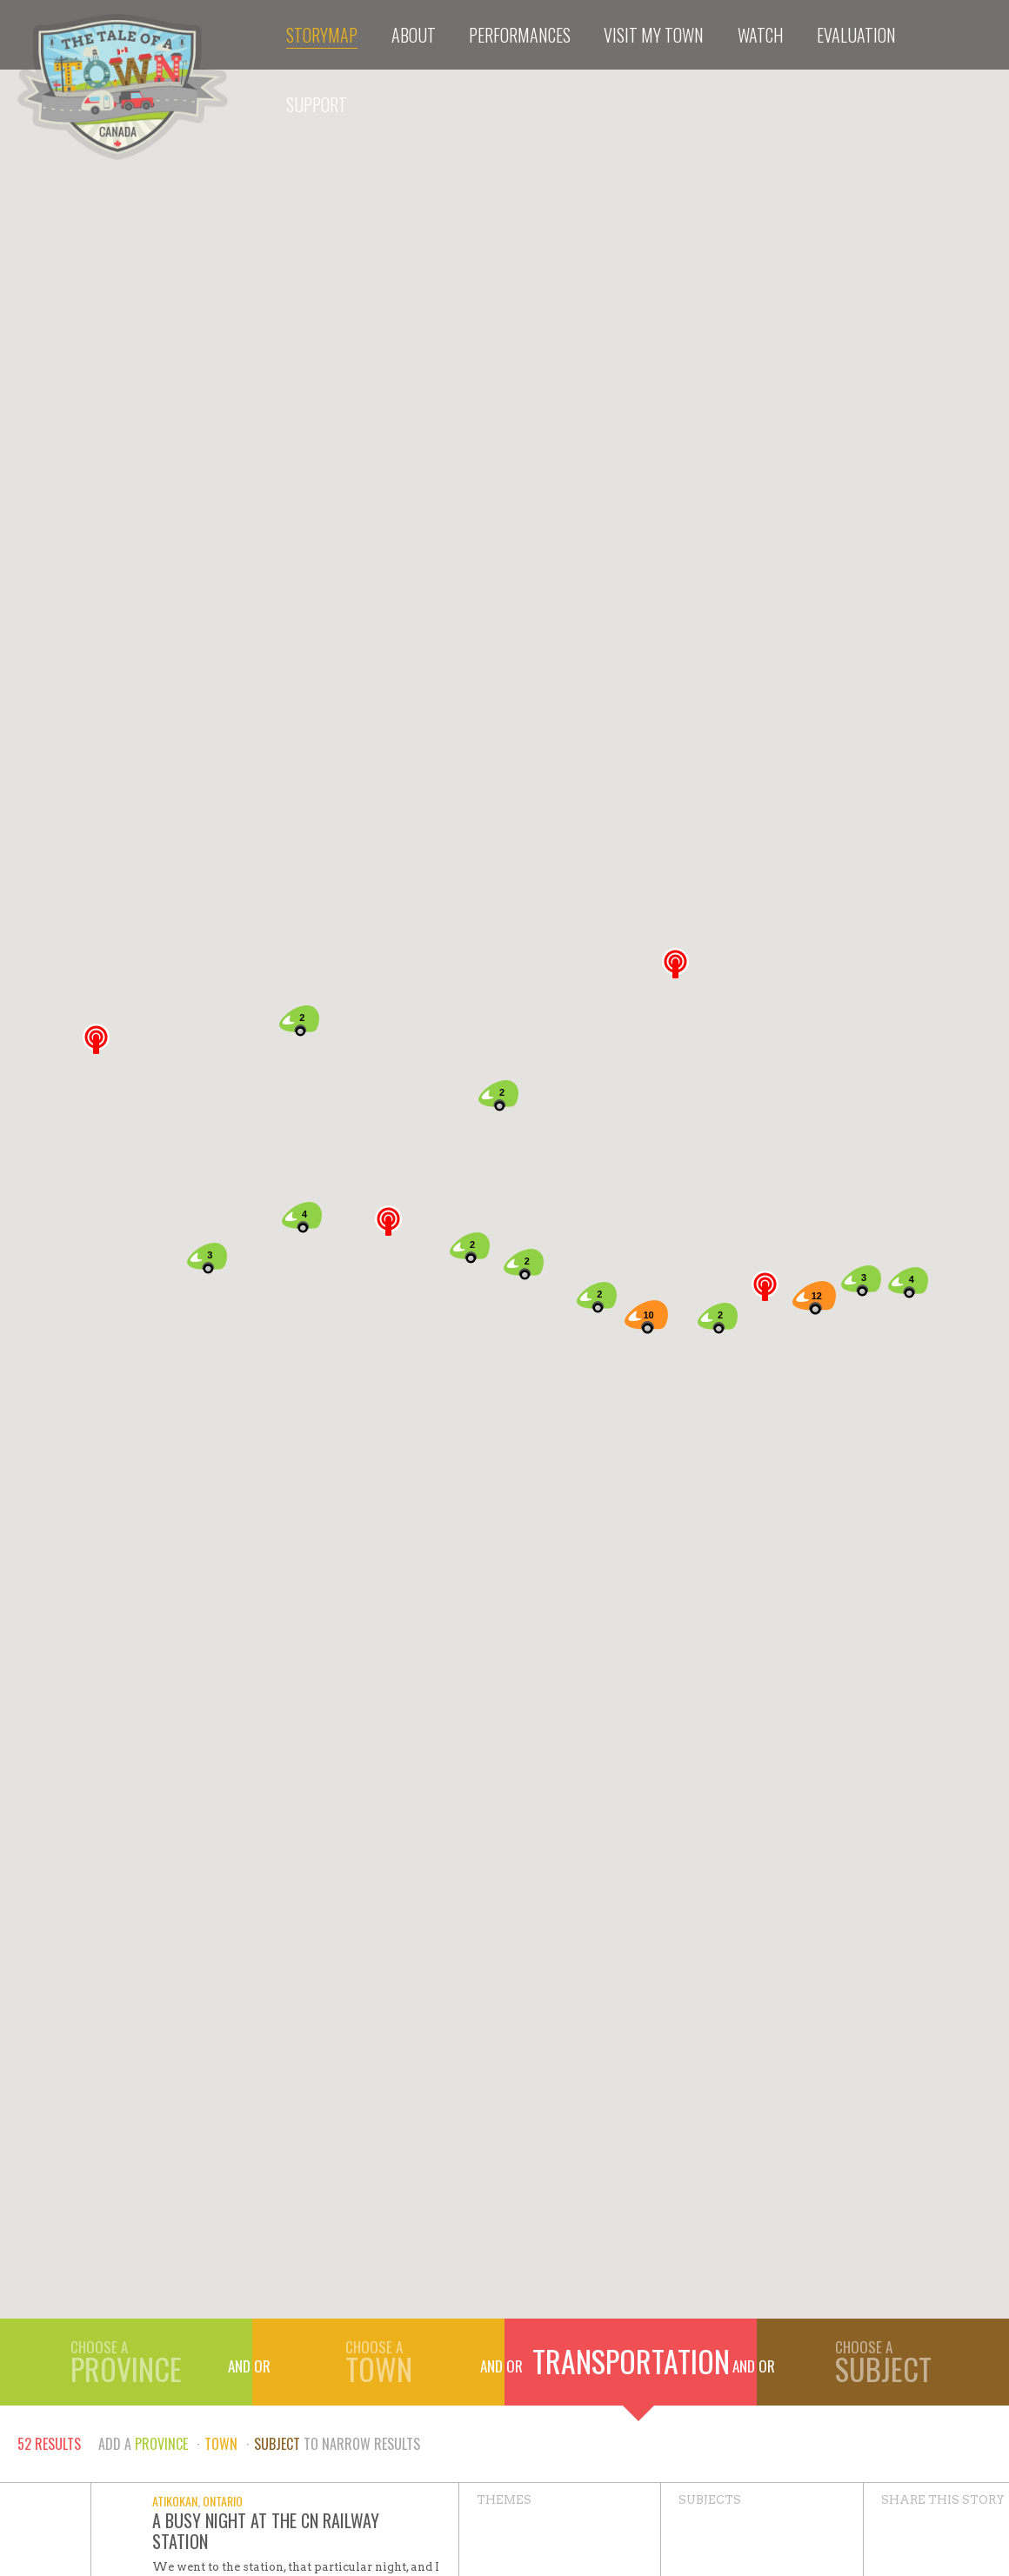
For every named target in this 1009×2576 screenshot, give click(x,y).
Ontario (223, 2501)
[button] (388, 1220)
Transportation (631, 2361)
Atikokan (174, 2501)
